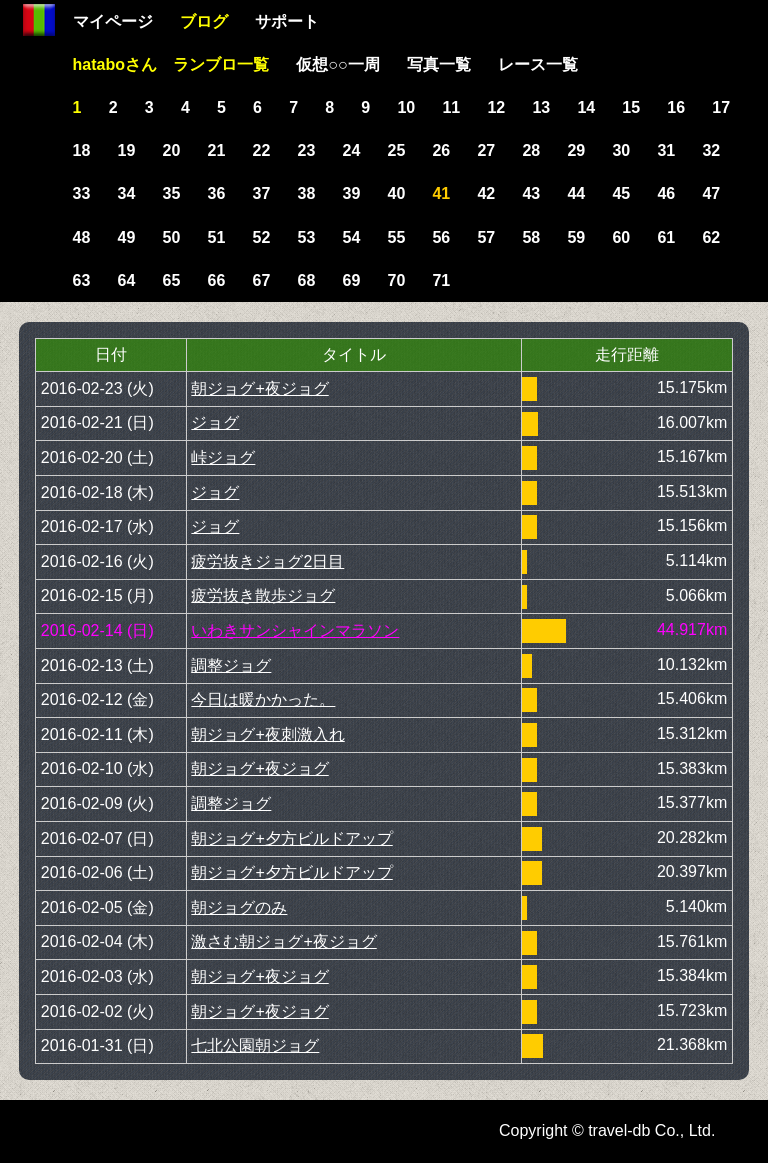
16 (676, 107)
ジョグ (215, 422)
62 (711, 237)
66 (217, 280)
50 (172, 237)
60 (621, 237)
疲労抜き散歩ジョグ (263, 595)
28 (531, 150)
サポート (287, 21)
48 (82, 237)
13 (541, 107)
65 (172, 280)
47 (711, 193)
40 (396, 193)
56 (441, 237)
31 (666, 150)
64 (127, 280)
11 (451, 107)
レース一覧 (538, 64)
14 (586, 107)
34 (127, 193)
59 (576, 237)
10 (406, 107)
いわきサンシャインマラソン (295, 630)
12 (496, 107)
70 (396, 280)
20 (172, 150)
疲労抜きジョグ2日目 (267, 561)
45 (621, 193)
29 (576, 150)
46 (666, 193)
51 (217, 237)
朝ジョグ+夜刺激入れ (267, 734)
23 (307, 150)
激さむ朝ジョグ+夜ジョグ (283, 941)
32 (711, 150)
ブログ (204, 21)
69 (352, 280)
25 (396, 150)
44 (576, 193)
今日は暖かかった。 (263, 699)
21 (217, 150)
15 (631, 107)
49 (127, 237)
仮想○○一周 (337, 64)
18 (82, 150)
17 (721, 107)
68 (307, 280)
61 (666, 237)
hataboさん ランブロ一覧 (171, 64)
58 (531, 237)
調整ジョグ (231, 665)
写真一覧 (439, 64)
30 (621, 150)
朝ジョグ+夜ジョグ (259, 388)
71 (441, 280)
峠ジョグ (223, 457)
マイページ (113, 21)
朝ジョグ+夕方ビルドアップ (291, 838)
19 (127, 150)
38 (307, 193)
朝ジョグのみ (239, 907)
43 (531, 193)
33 (82, 193)
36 (217, 193)
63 (82, 280)
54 (352, 237)
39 (352, 193)
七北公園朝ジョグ (255, 1045)
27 (486, 150)
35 (172, 193)
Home (39, 20)
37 (262, 193)
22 (262, 150)
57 (486, 237)
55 (396, 237)
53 (307, 237)
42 (486, 193)
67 (262, 280)
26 (441, 150)
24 (352, 150)
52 (262, 237)
